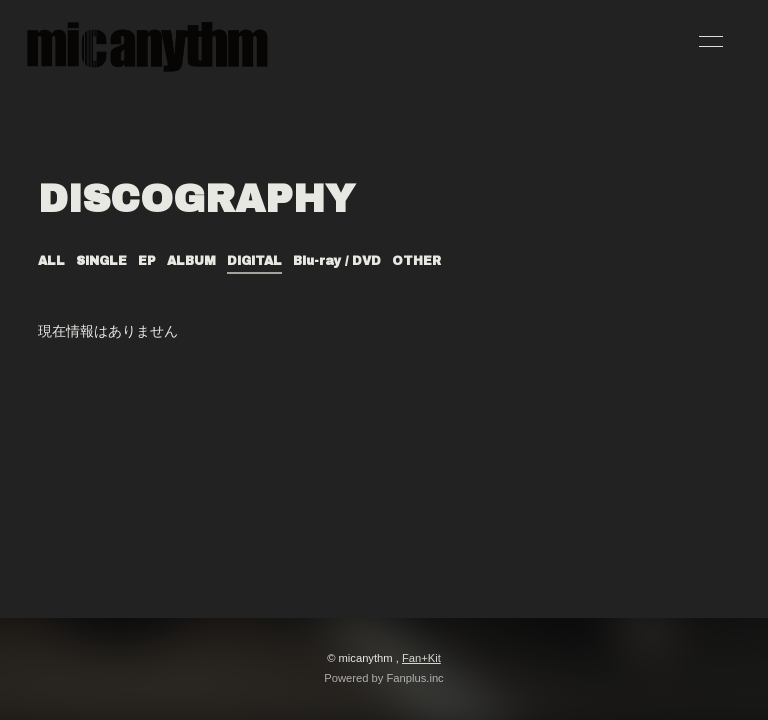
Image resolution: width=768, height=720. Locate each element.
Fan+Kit (421, 658)
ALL (51, 261)
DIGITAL (254, 261)
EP (147, 261)
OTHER (416, 261)
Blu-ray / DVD (337, 261)
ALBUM (191, 261)
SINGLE (101, 261)
